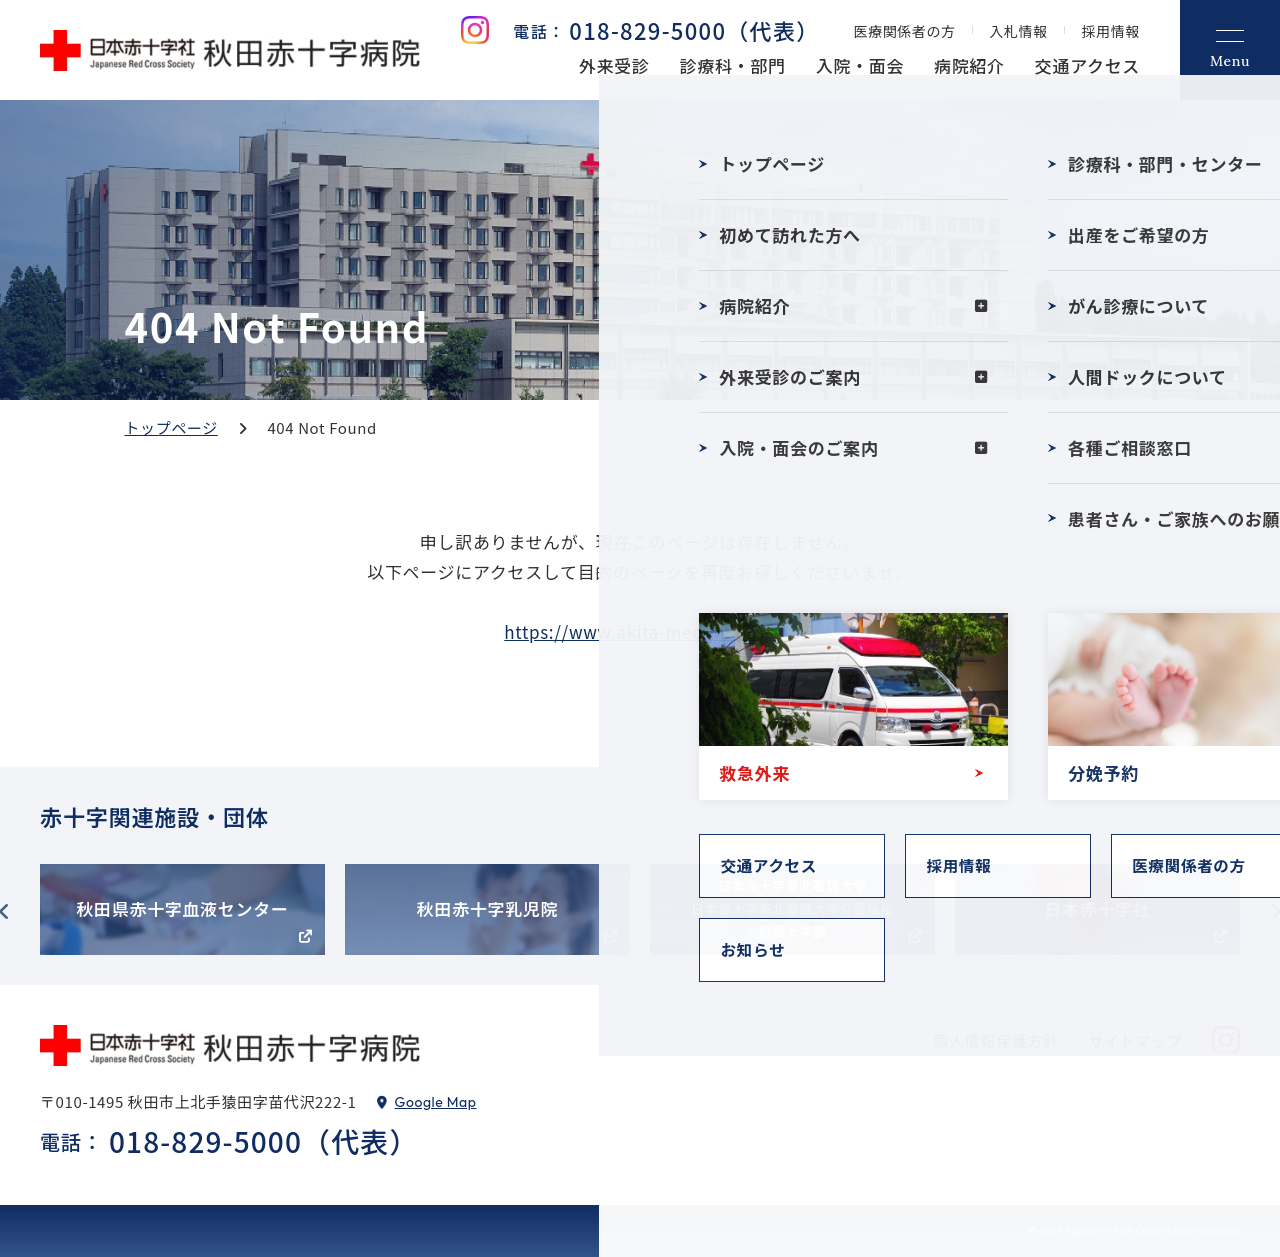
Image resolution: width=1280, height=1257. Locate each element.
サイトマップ (1135, 1040)
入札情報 (1019, 31)
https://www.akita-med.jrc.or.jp (639, 631)
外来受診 (614, 65)
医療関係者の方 (905, 31)
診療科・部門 (733, 65)
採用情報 (1111, 31)
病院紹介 (969, 65)
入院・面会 (860, 65)
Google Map (436, 1102)
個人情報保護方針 (996, 1040)
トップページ (171, 427)
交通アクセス (1087, 65)
